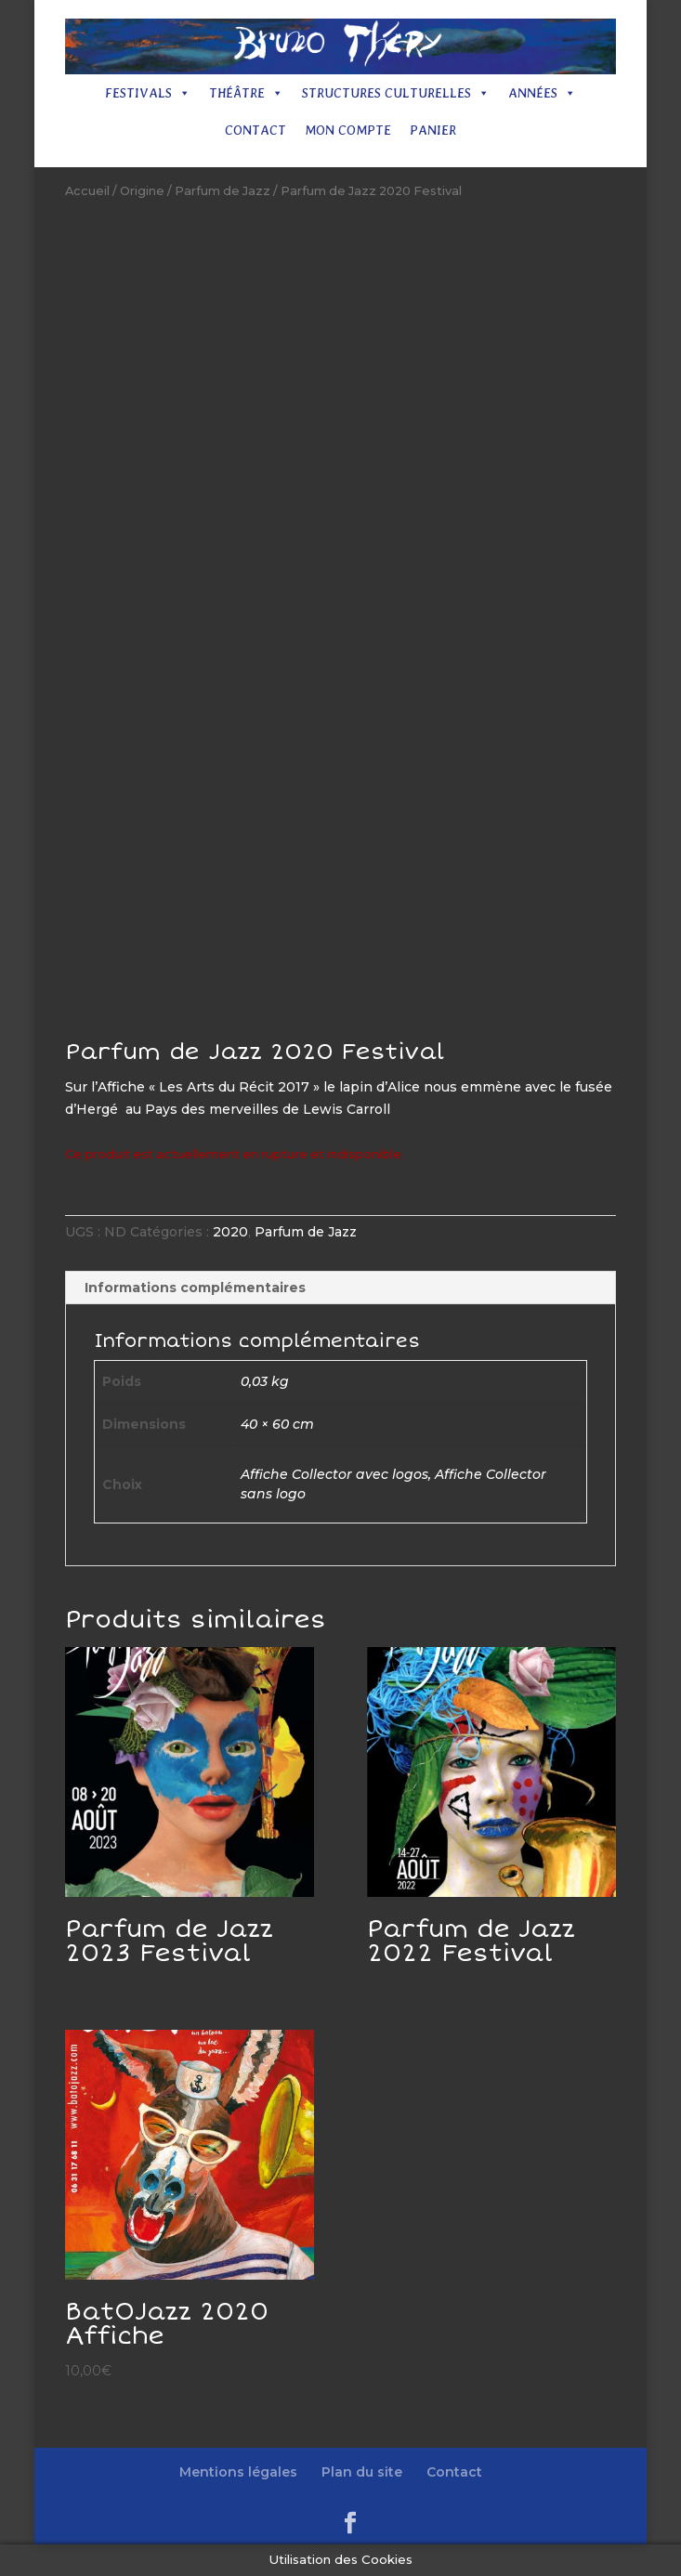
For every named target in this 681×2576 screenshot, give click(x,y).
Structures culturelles (396, 92)
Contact (255, 130)
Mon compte (348, 130)
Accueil (87, 191)
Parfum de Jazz (222, 191)
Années (542, 92)
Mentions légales (238, 2472)
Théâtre (246, 92)
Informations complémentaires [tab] (195, 1287)
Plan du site (361, 2472)
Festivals (147, 92)
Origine (142, 191)
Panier (433, 130)
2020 (230, 1231)
